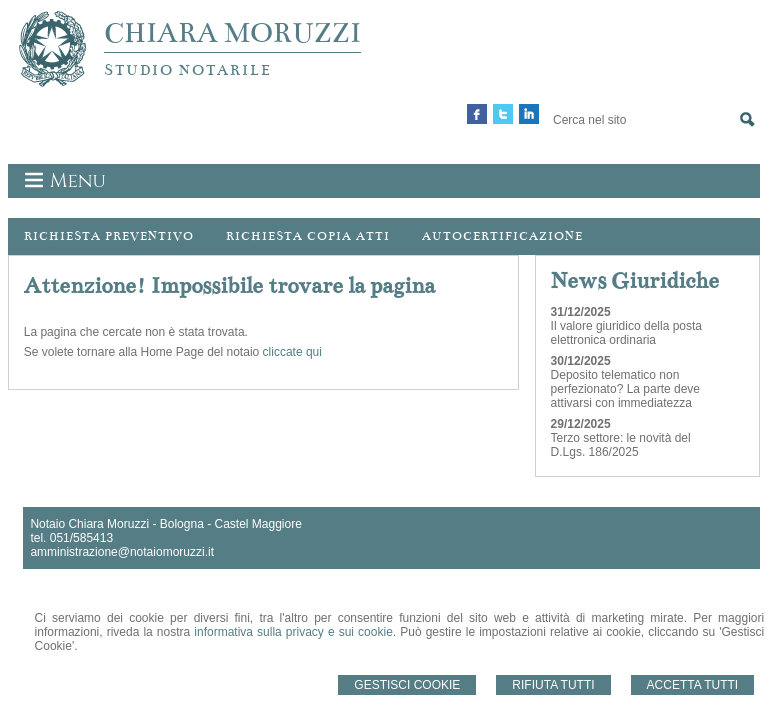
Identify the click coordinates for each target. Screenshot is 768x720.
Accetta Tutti (693, 685)
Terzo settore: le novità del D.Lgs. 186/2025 (621, 445)
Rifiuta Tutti (553, 685)
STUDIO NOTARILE (188, 70)
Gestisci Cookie (407, 685)
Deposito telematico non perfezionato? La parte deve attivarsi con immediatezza (625, 389)
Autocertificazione (502, 236)
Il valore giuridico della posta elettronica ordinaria (626, 333)
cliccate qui (292, 352)
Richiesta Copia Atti (308, 236)
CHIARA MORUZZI (232, 33)
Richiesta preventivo (109, 236)
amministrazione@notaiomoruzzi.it (122, 552)
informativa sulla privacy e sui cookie (293, 632)
